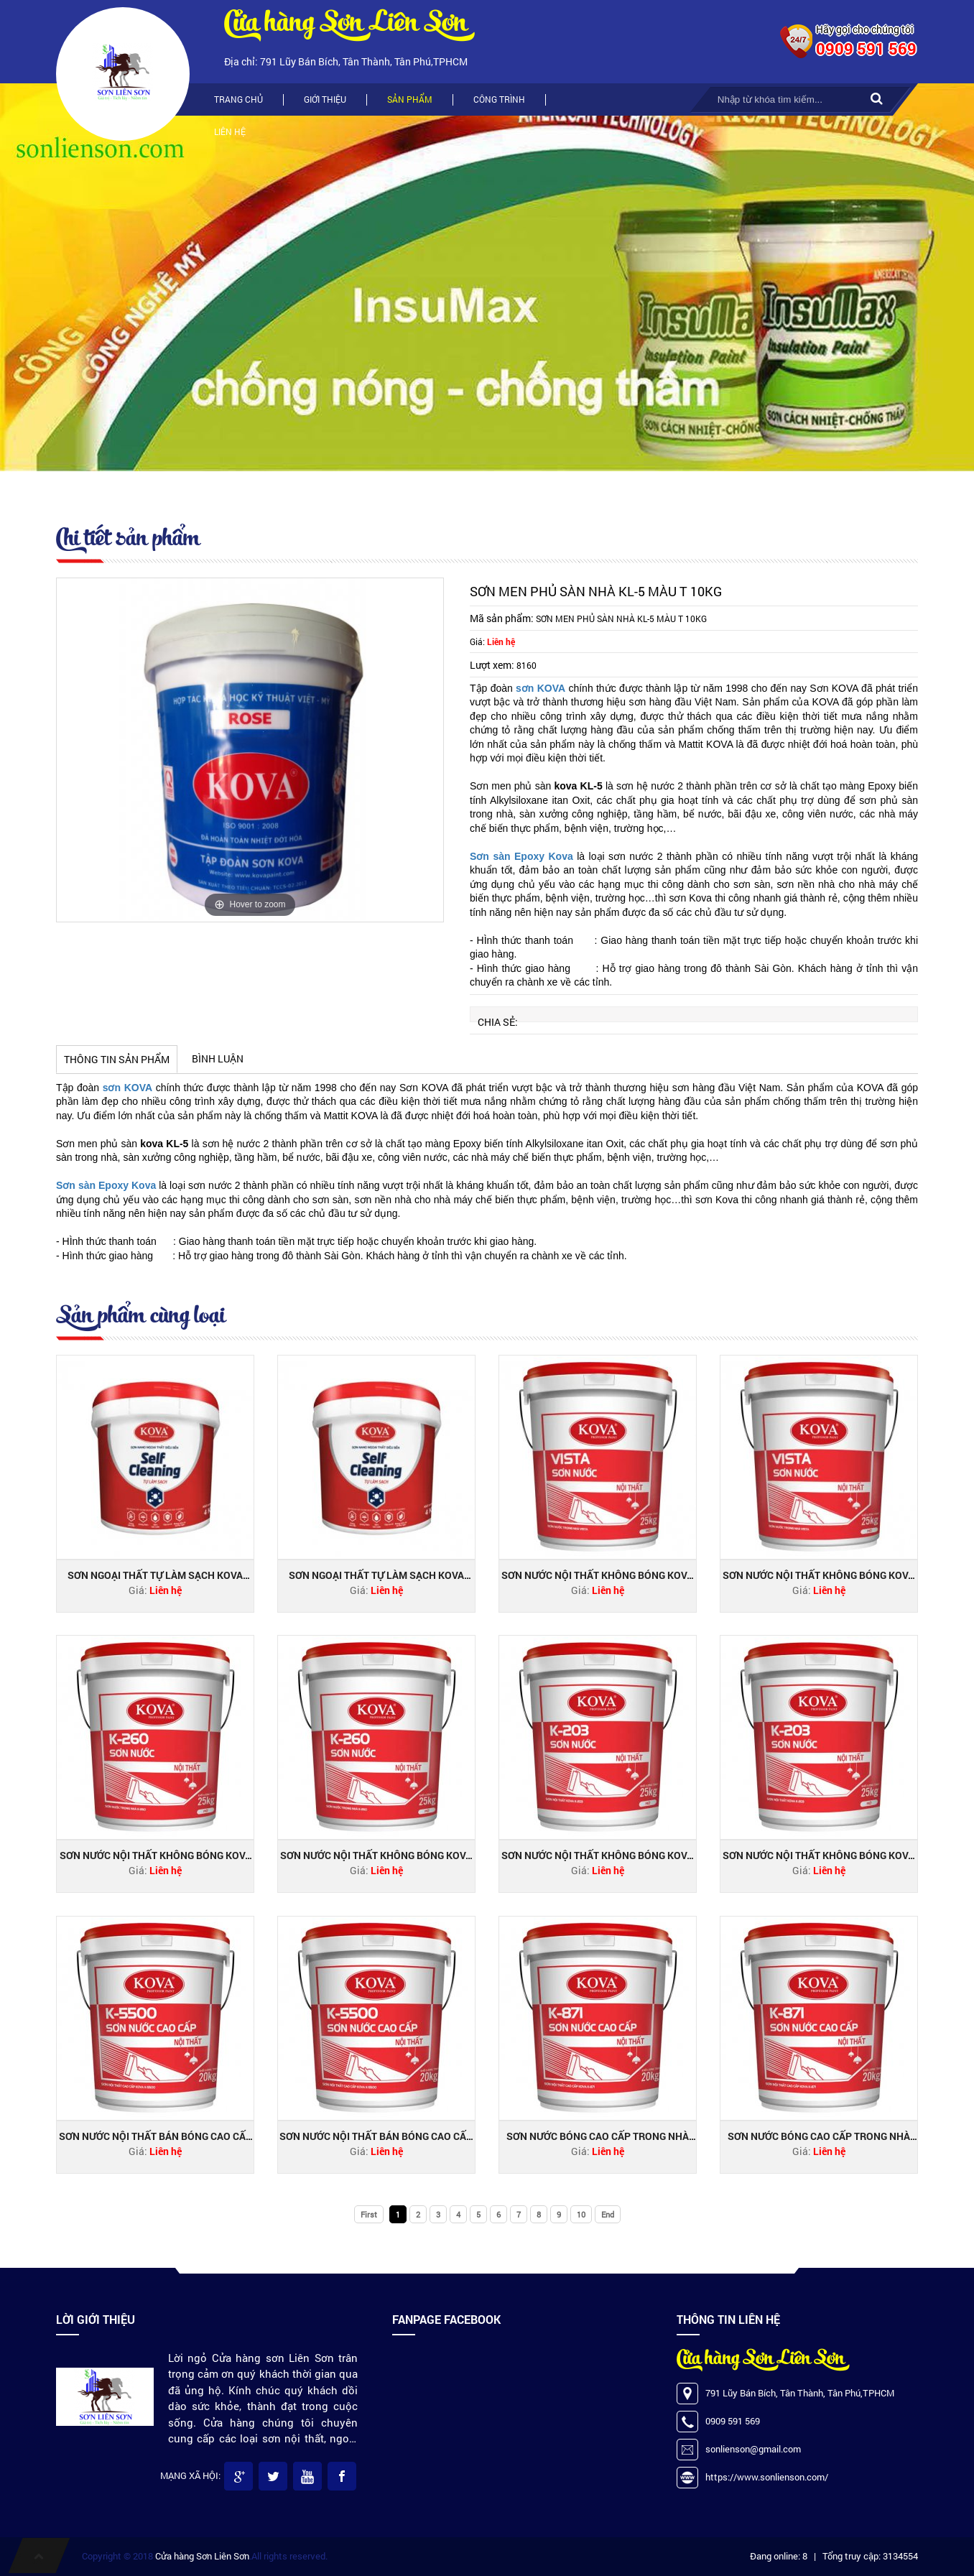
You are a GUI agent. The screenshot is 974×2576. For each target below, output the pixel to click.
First (369, 2214)
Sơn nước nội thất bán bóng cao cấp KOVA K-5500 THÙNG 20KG (376, 2136)
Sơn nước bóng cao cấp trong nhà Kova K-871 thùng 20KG (819, 2136)
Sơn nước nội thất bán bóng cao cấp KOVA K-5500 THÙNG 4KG (155, 2136)
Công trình (499, 99)
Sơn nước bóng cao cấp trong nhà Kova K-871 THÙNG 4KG (597, 2136)
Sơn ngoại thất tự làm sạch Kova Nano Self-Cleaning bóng (376, 1575)
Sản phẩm (409, 99)
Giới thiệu (325, 99)
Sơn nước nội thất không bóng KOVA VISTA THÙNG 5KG (597, 1575)
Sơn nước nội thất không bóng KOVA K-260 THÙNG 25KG (376, 1855)
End (607, 2214)
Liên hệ (230, 131)
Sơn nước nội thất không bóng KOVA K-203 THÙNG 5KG (597, 1855)
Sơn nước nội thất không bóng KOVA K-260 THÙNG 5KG (155, 1855)
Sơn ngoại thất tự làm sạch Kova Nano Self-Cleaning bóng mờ (155, 1575)
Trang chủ (238, 99)
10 (581, 2214)
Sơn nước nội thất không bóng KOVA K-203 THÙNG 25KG (818, 1855)
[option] (250, 750)
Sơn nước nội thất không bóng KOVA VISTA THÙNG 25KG (818, 1575)
